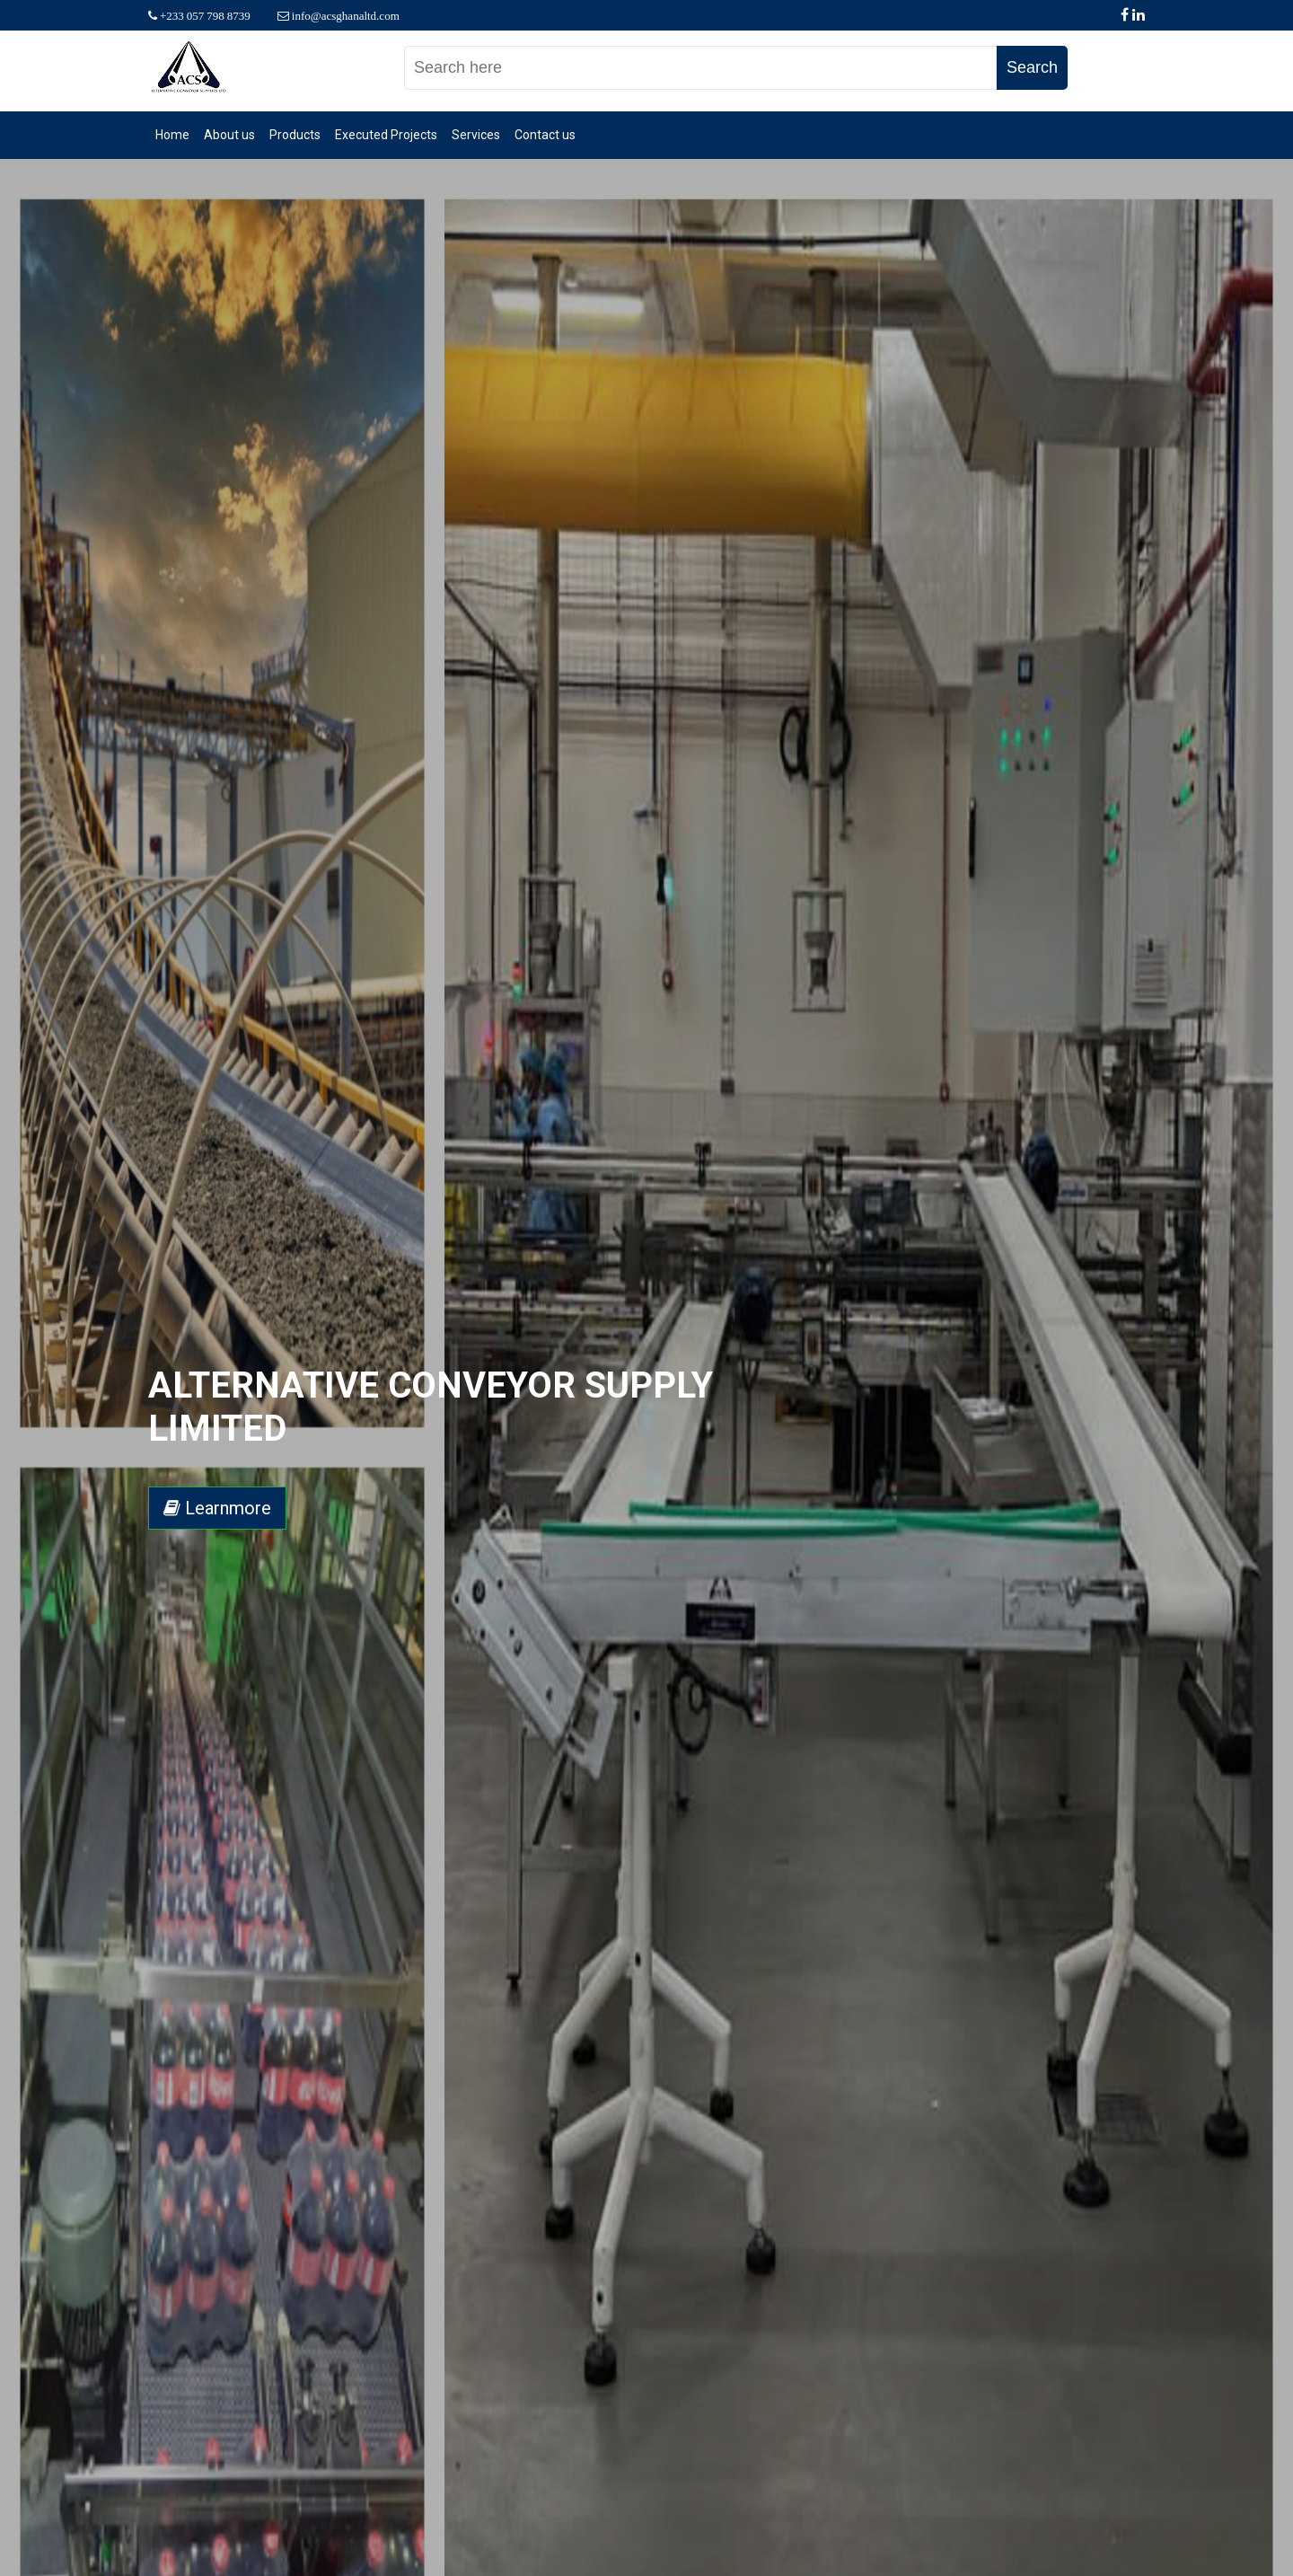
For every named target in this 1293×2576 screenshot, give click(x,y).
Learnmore (217, 1508)
